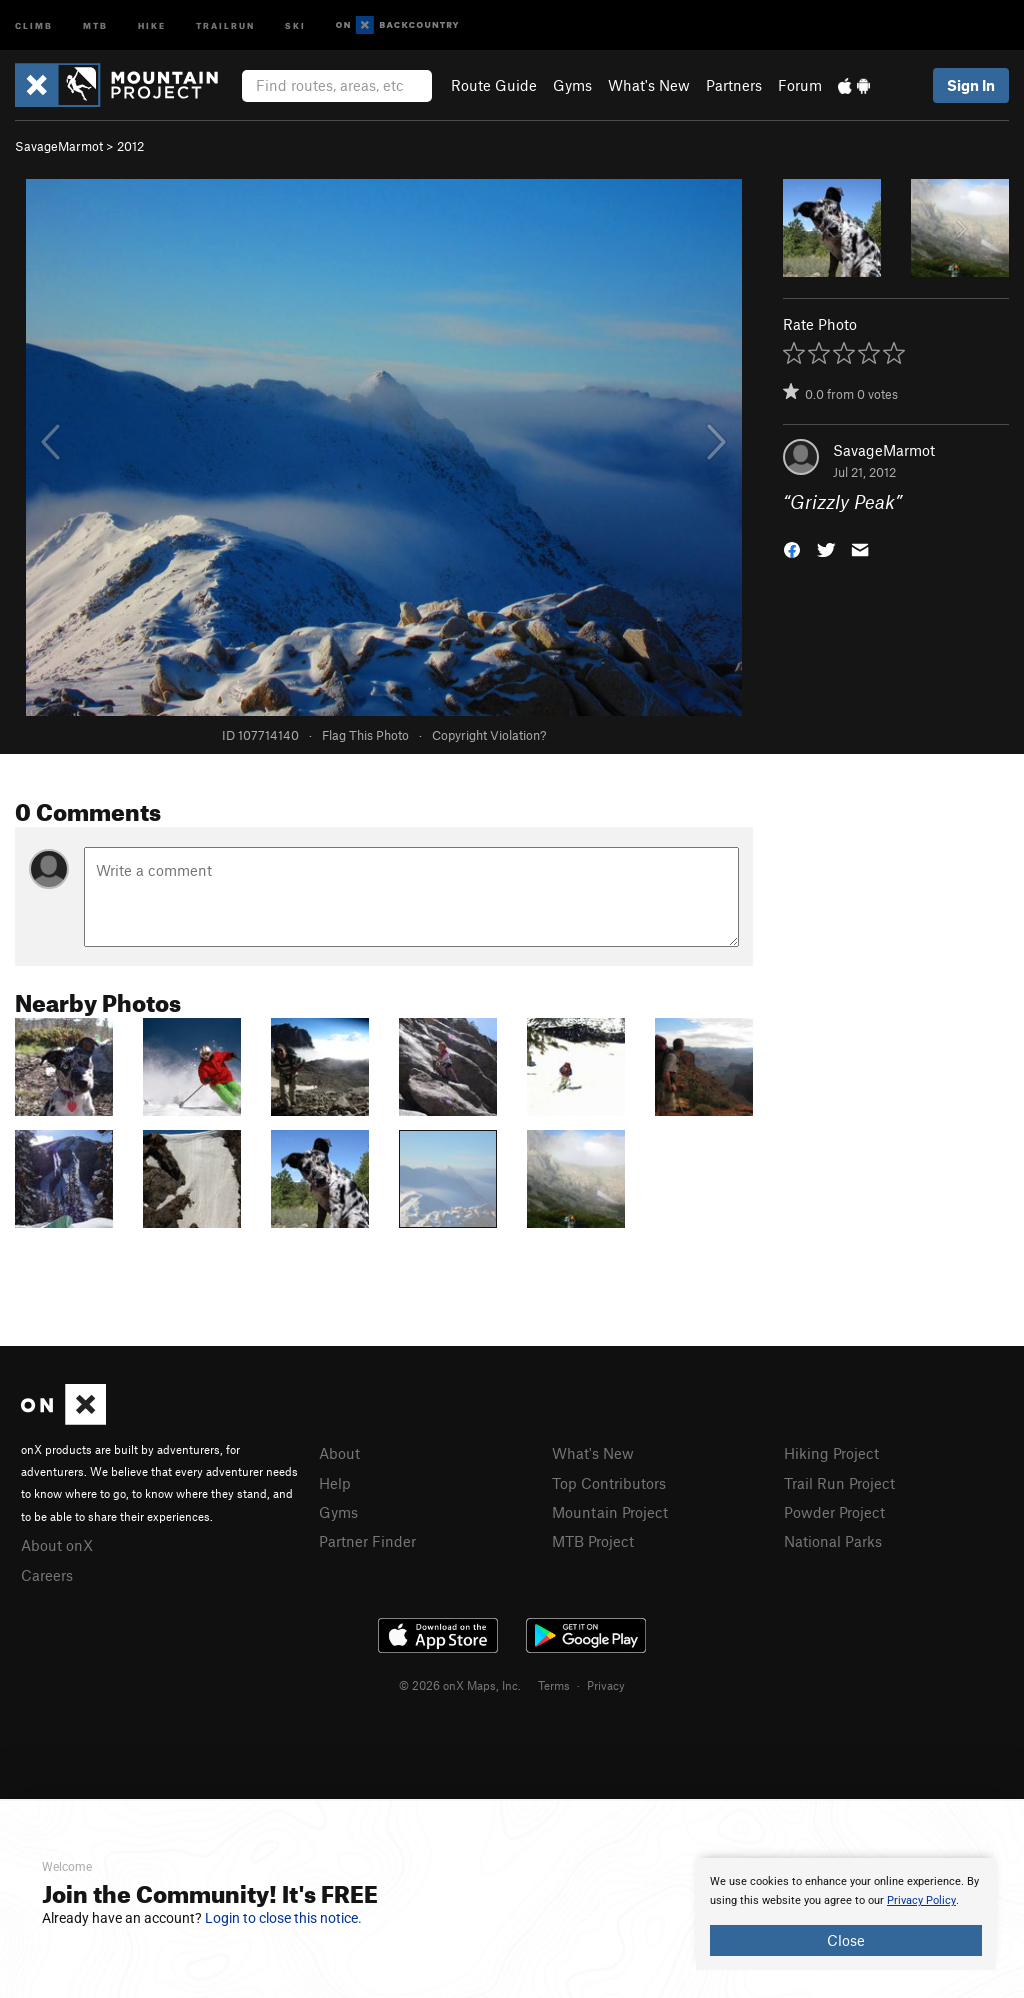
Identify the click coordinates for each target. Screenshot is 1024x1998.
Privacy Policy (921, 1900)
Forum (800, 85)
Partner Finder (367, 1541)
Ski (295, 24)
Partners (734, 85)
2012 (130, 146)
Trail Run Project (839, 1483)
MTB (95, 24)
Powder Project (834, 1512)
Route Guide (494, 85)
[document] (846, 1914)
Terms (554, 1685)
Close (846, 1940)
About (339, 1453)
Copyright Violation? (489, 735)
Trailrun (225, 24)
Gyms (572, 85)
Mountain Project (610, 1512)
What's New (649, 85)
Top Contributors (609, 1483)
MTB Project (593, 1541)
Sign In (971, 85)
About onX (57, 1545)
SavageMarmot (59, 146)
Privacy (606, 1685)
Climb (34, 24)
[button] (792, 548)
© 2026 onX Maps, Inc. (460, 1685)
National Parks (833, 1541)
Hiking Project (831, 1453)
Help (335, 1483)
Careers (47, 1575)
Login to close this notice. (283, 1918)
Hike (152, 24)
